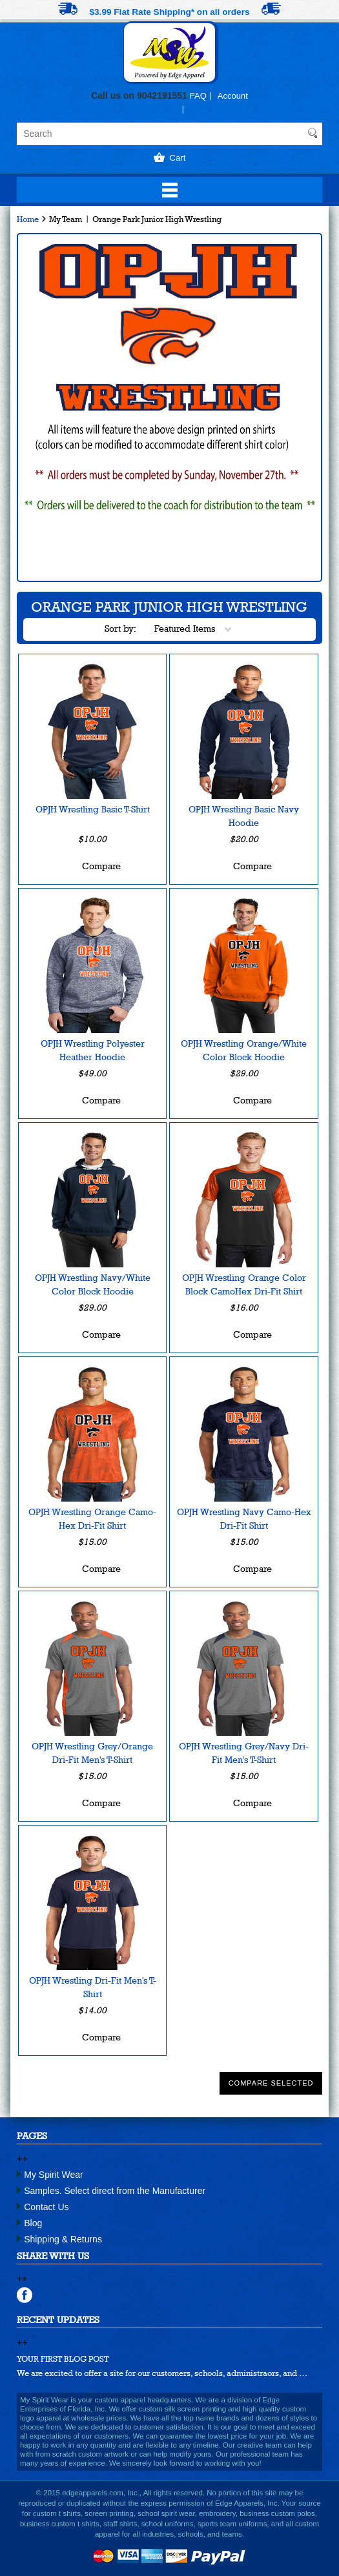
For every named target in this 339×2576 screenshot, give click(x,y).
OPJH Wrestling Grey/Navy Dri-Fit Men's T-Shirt (244, 1753)
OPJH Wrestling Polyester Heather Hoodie (93, 1050)
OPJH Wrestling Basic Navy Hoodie (244, 816)
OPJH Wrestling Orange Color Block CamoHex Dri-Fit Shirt (244, 1284)
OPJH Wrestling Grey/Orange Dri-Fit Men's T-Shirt (92, 1753)
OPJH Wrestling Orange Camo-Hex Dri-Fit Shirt (92, 1519)
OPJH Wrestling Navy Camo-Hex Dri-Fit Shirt (244, 1519)
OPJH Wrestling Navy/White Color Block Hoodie (92, 1284)
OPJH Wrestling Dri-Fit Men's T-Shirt (92, 1987)
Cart (178, 158)
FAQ (198, 96)
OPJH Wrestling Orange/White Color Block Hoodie (244, 1050)
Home (28, 219)
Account (233, 96)
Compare (101, 866)
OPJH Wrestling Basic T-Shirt (93, 809)
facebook (25, 2295)
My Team (65, 219)
